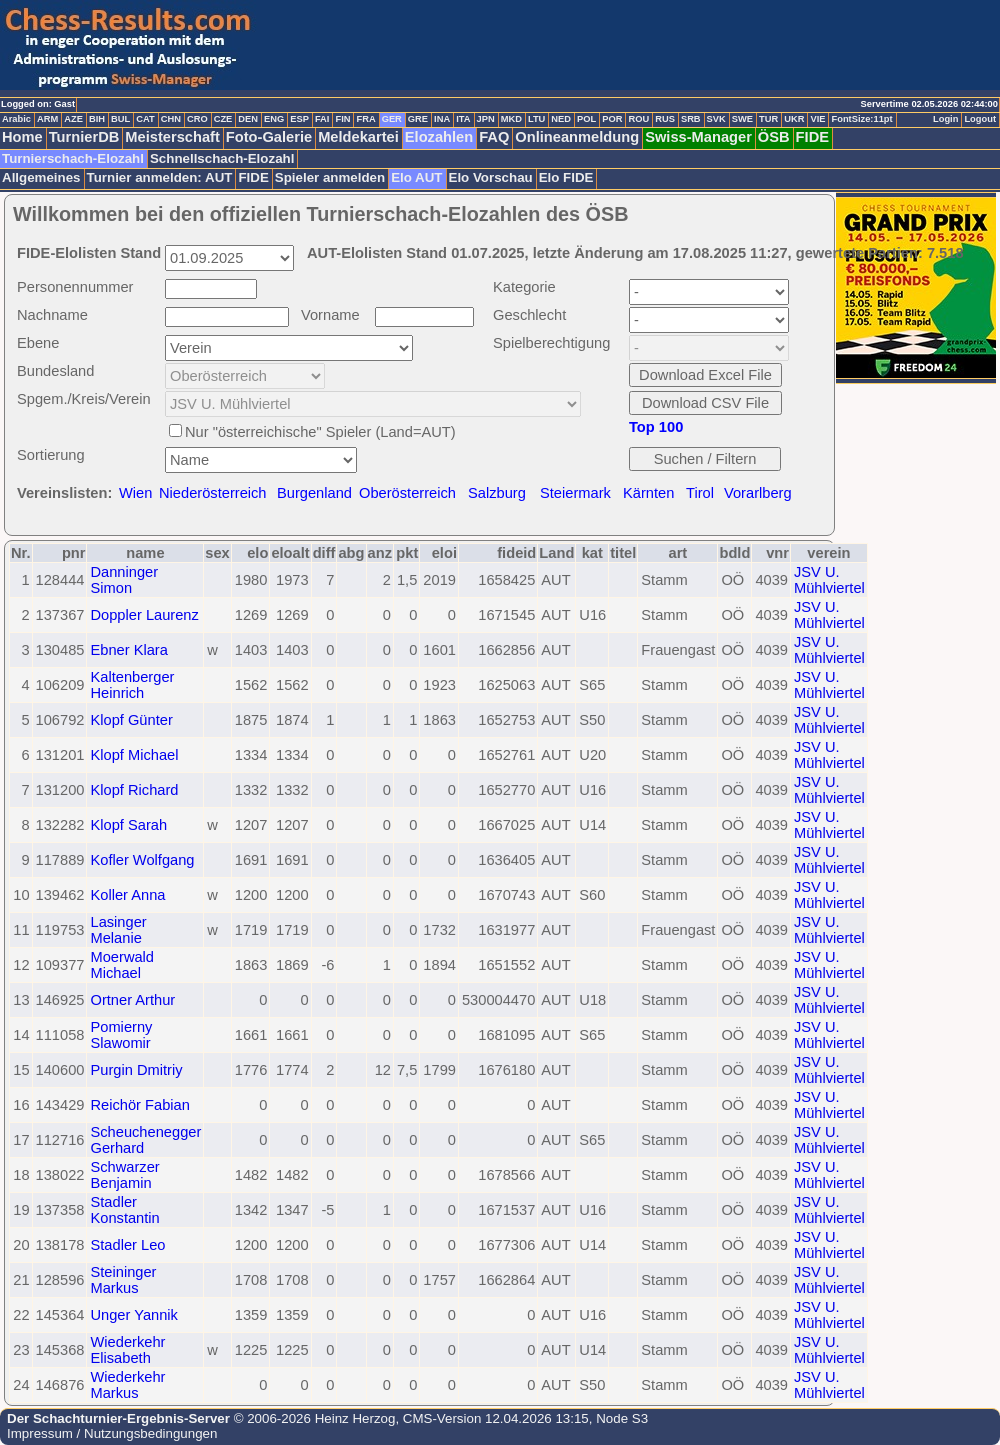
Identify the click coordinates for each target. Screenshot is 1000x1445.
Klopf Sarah (128, 825)
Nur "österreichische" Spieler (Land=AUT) (320, 432)
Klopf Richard (134, 790)
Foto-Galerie (269, 137)
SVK (716, 119)
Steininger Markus (123, 1280)
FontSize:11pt (861, 119)
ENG (274, 119)
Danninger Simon (124, 580)
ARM (47, 119)
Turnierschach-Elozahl (73, 158)
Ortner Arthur (132, 1000)
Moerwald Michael (122, 965)
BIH (97, 119)
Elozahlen (439, 137)
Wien (135, 493)
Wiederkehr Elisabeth (127, 1350)
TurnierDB (84, 137)
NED (561, 119)
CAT (145, 119)
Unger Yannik (133, 1315)
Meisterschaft (172, 137)
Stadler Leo (127, 1245)
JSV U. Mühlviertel (829, 580)
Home (22, 137)
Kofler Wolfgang (142, 860)
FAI (322, 119)
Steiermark (575, 493)
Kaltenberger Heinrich (132, 685)
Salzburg (497, 493)
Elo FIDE (566, 177)
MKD (511, 119)
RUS (665, 119)
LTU (536, 119)
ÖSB (774, 137)
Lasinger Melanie (118, 930)
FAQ (494, 137)
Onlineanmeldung (577, 137)
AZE (73, 119)
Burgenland (314, 493)
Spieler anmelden (330, 177)
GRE (418, 119)
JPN (486, 119)
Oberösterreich (407, 493)
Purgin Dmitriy (136, 1070)
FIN (342, 119)
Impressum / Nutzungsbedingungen (112, 1433)
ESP (299, 119)
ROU (638, 119)
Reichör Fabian (139, 1105)
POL (586, 119)
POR (612, 119)
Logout (980, 119)
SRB (691, 119)
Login (945, 119)
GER (392, 119)
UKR (794, 119)
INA (442, 119)
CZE (223, 119)
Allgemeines (41, 177)
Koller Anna (127, 895)
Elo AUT (416, 177)
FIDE (812, 137)
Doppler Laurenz (144, 615)
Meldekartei (358, 137)
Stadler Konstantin (124, 1210)
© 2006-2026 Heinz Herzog (312, 1418)
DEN (248, 119)
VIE (817, 119)
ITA (463, 119)
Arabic (16, 119)
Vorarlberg (758, 493)
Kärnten (648, 493)
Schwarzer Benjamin (124, 1175)
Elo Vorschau (491, 177)
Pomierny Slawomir (121, 1035)
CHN (171, 119)
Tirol (700, 493)
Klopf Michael (134, 755)
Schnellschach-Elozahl (222, 158)
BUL (120, 119)
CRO (197, 119)
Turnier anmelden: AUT (160, 177)
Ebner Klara (128, 650)
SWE (742, 119)
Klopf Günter (131, 720)
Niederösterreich (213, 493)
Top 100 (656, 427)
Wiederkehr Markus (127, 1385)
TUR (768, 119)
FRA (365, 119)
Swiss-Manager (698, 137)
